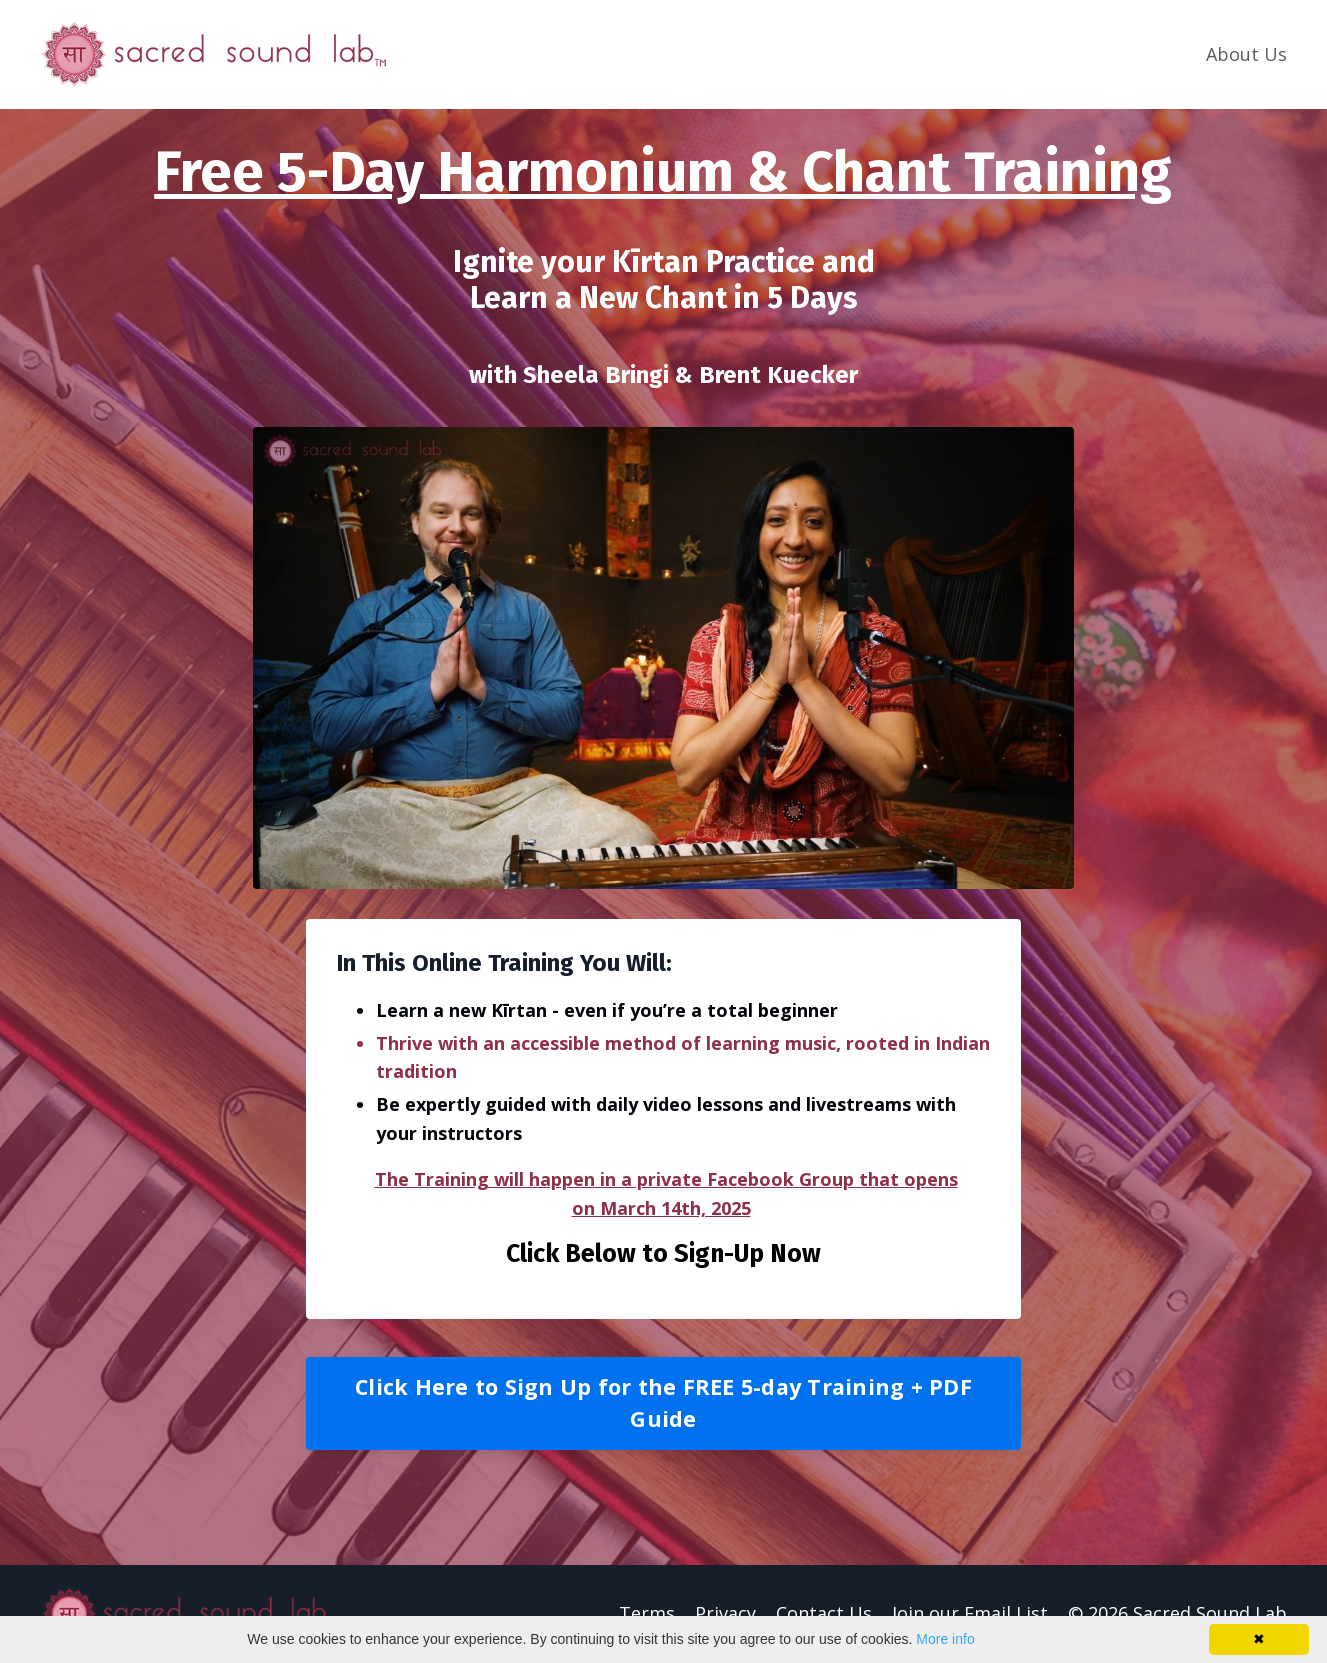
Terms (647, 1613)
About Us (1246, 54)
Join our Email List (970, 1613)
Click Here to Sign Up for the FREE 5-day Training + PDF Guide (663, 1402)
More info (945, 1639)
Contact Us (824, 1613)
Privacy (725, 1613)
